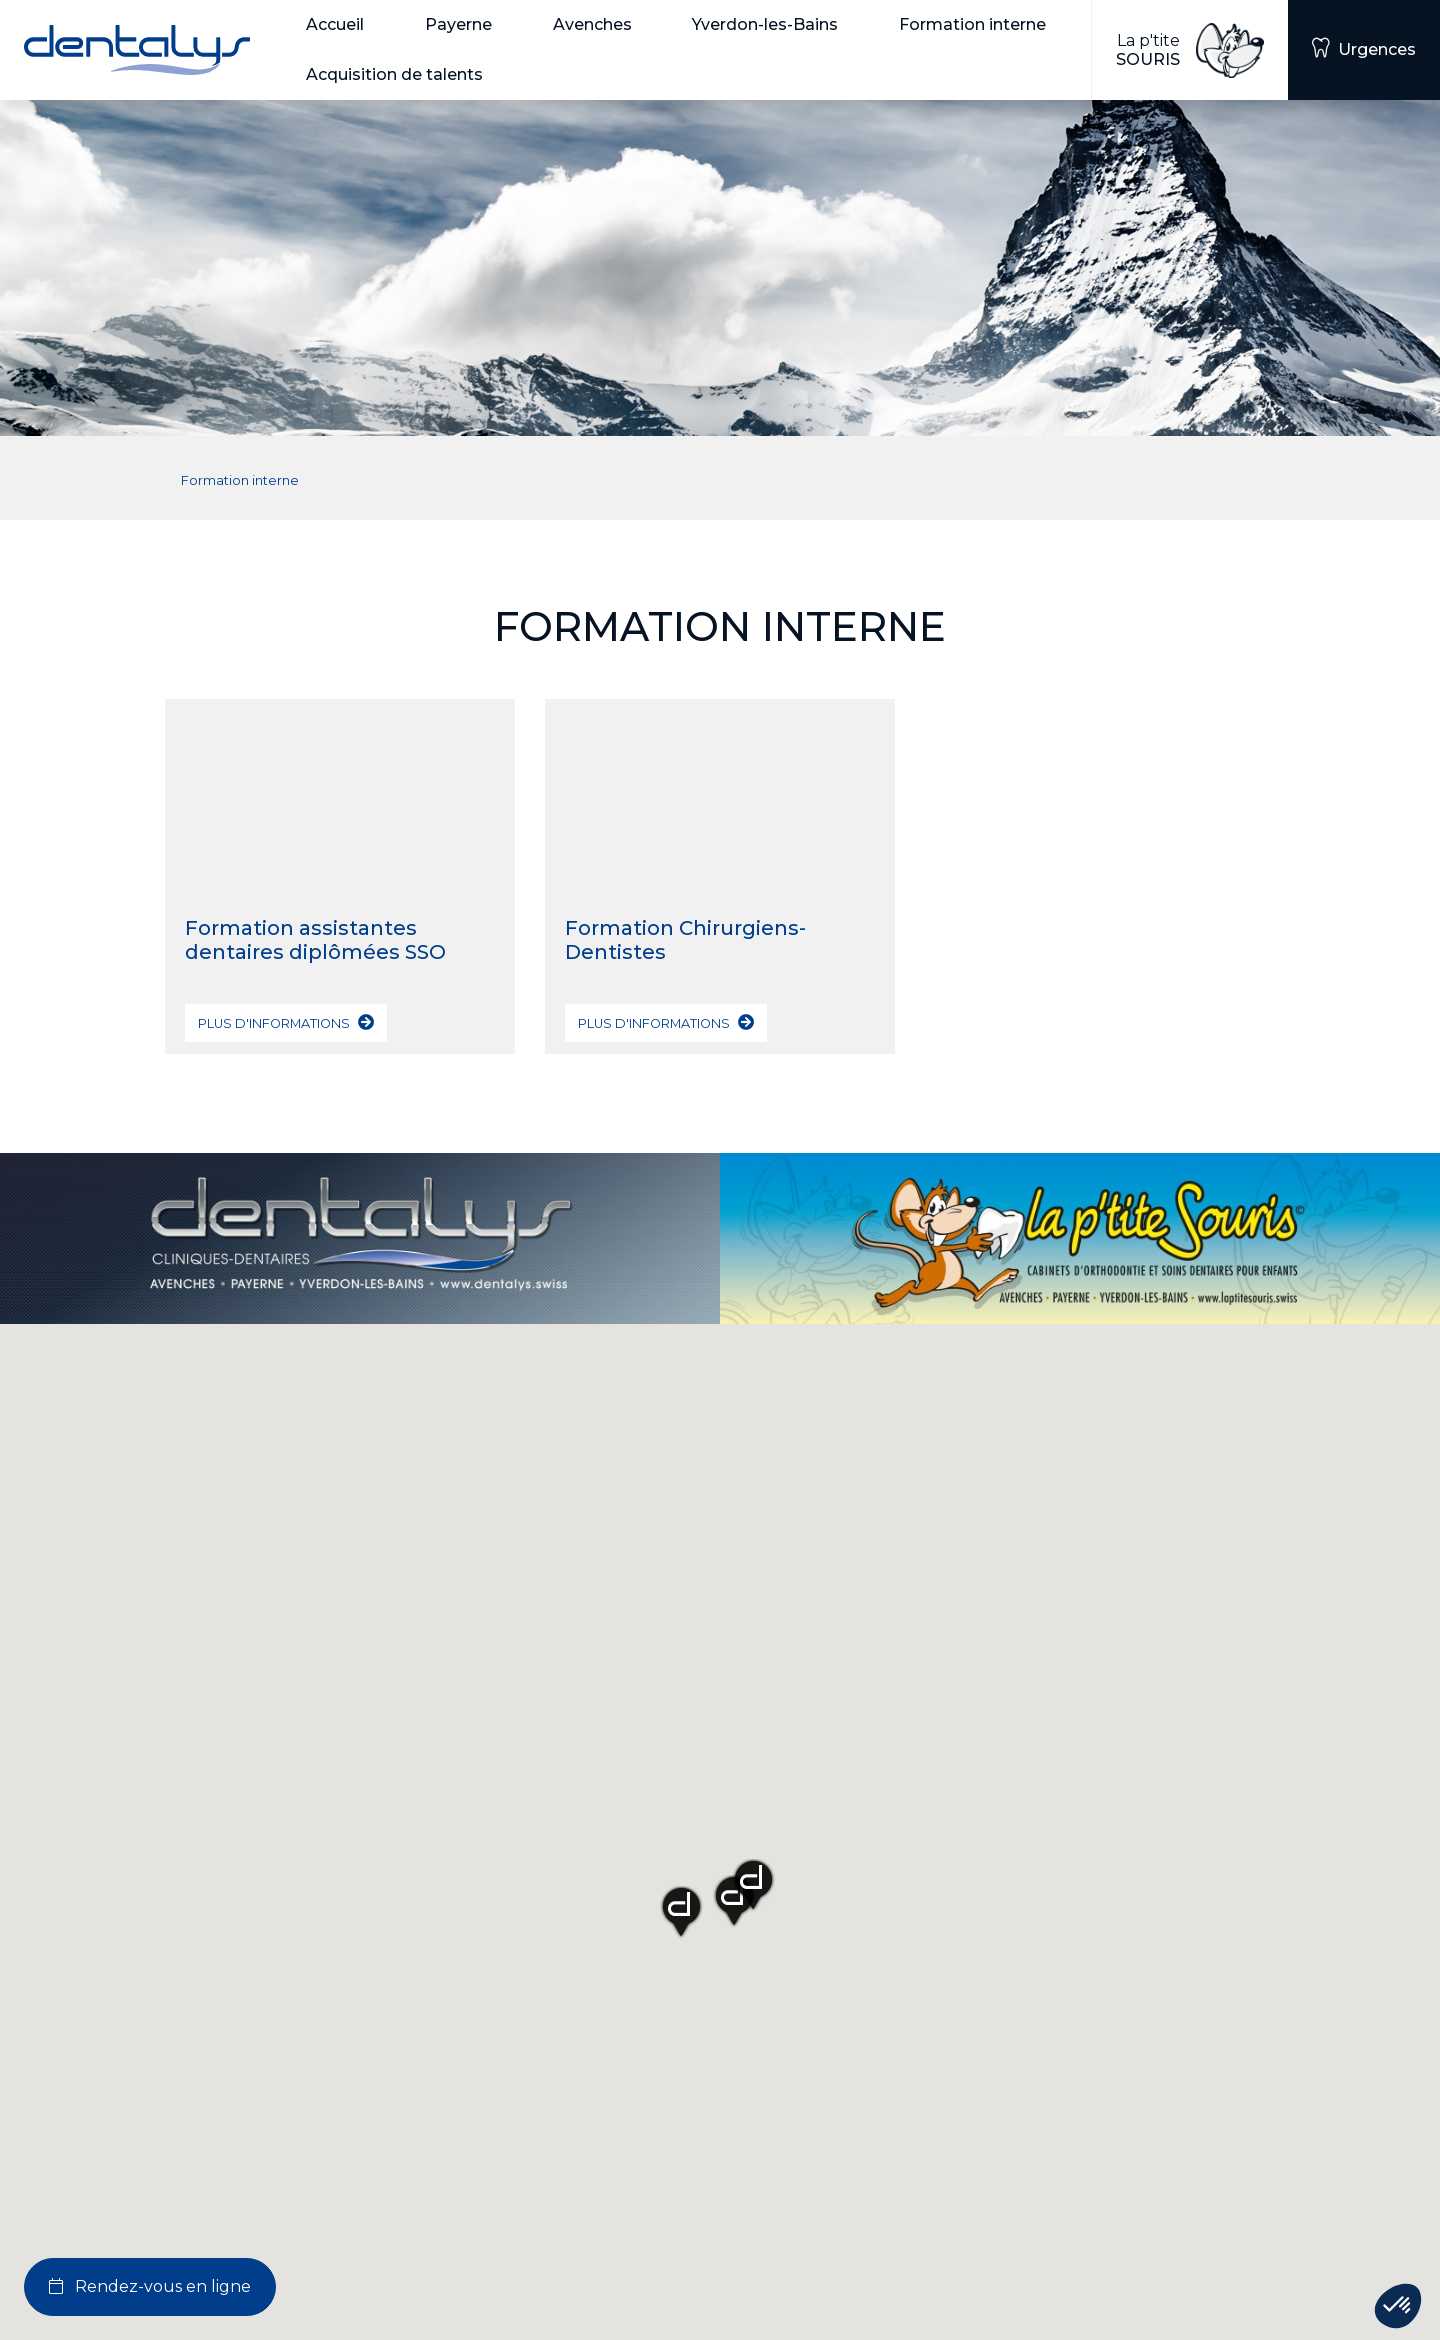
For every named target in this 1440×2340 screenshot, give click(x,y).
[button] (349, 25)
